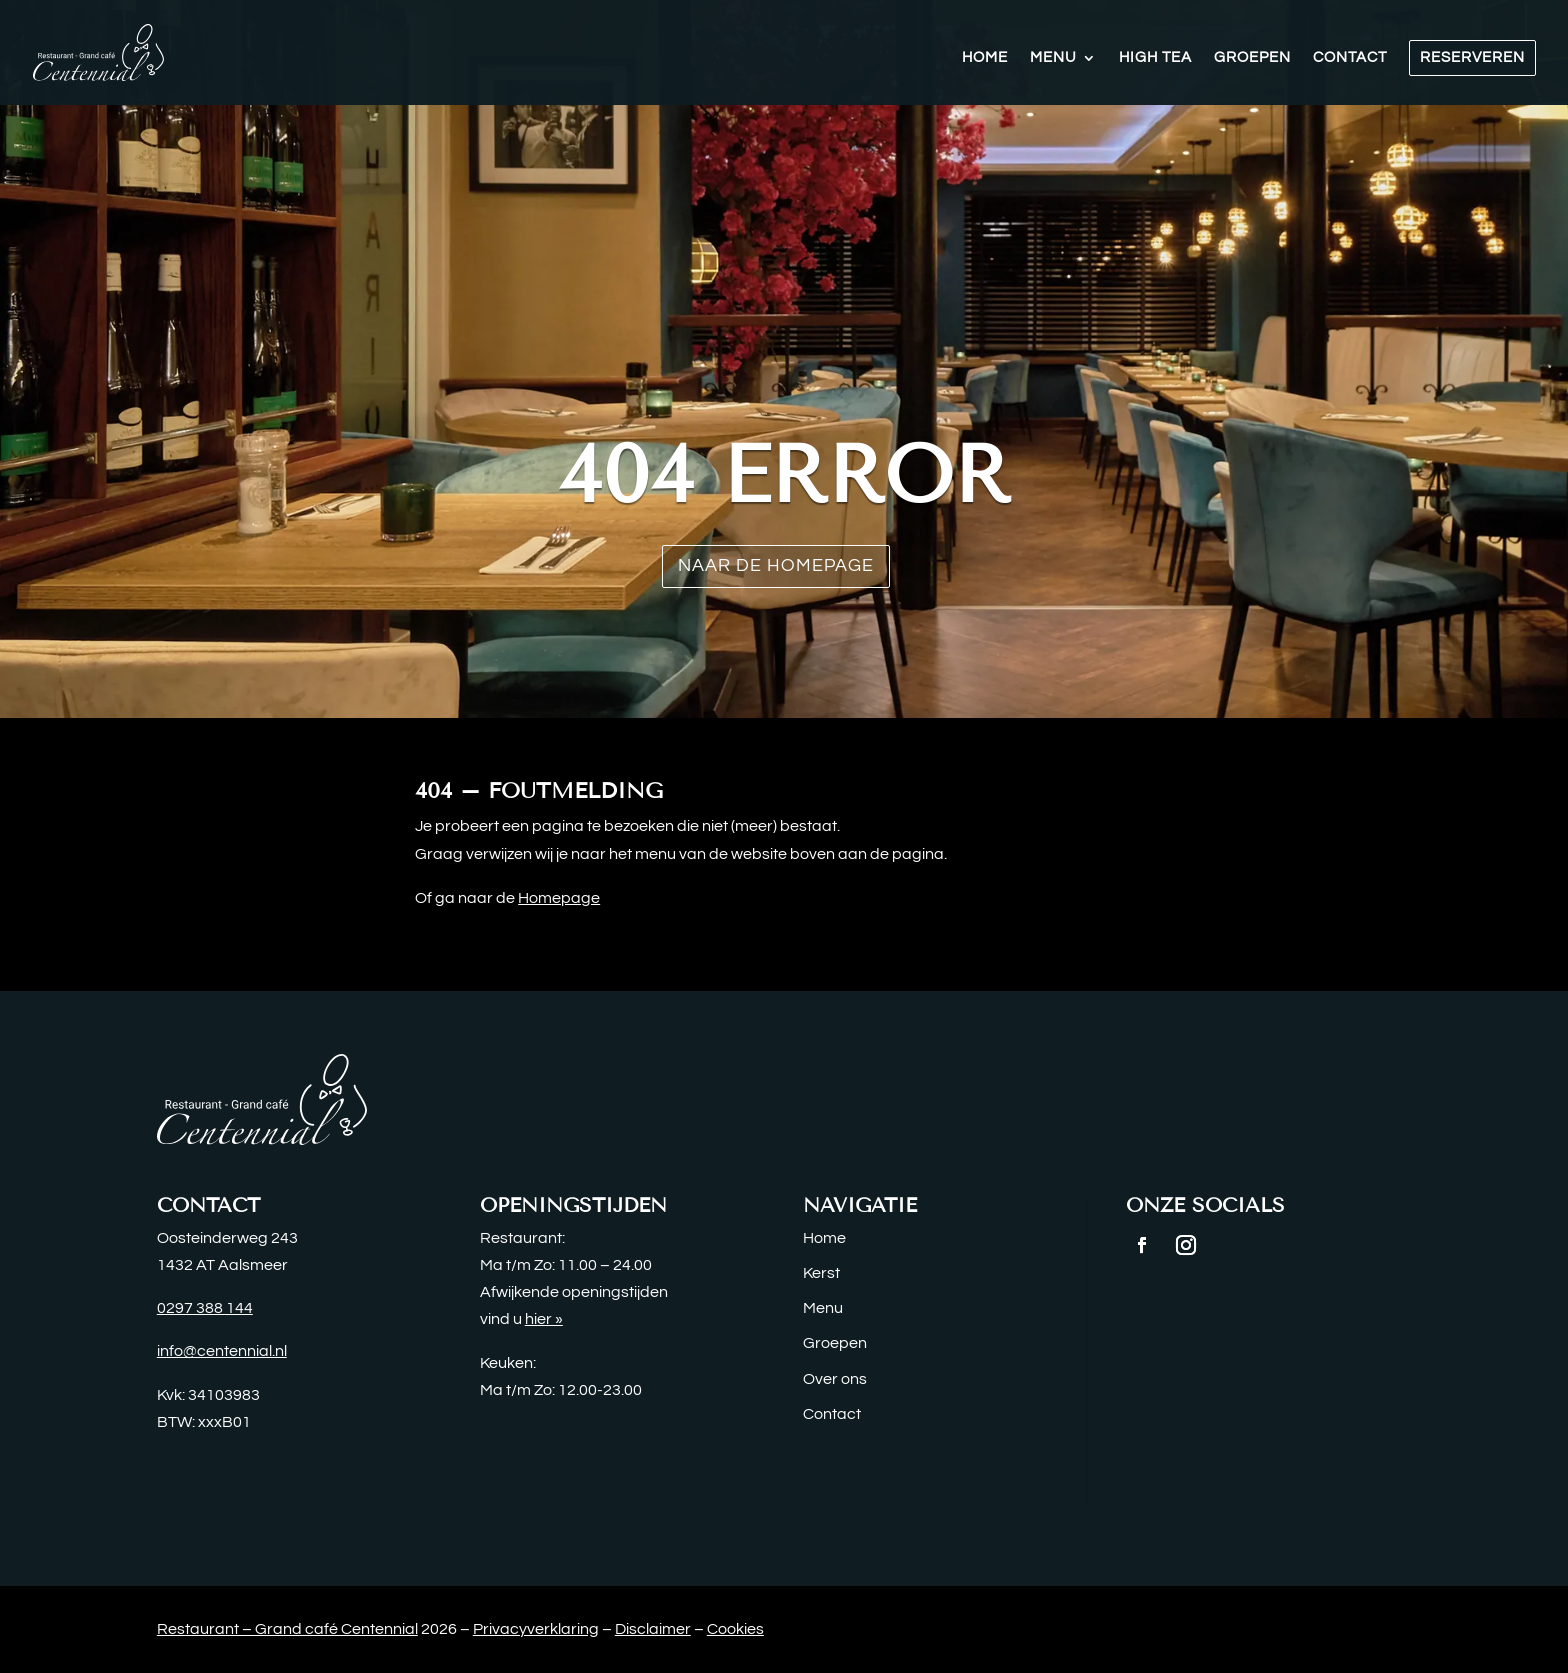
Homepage (559, 898)
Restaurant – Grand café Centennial (287, 1629)
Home (985, 58)
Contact (1350, 58)
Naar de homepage (776, 565)
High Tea (1155, 58)
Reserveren (1472, 57)
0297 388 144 (205, 1308)
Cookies (735, 1629)
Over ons (835, 1379)
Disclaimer (653, 1629)
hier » (544, 1319)
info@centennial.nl (222, 1351)
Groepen (1252, 58)
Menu (1053, 58)
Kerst (821, 1273)
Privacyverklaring (536, 1629)
